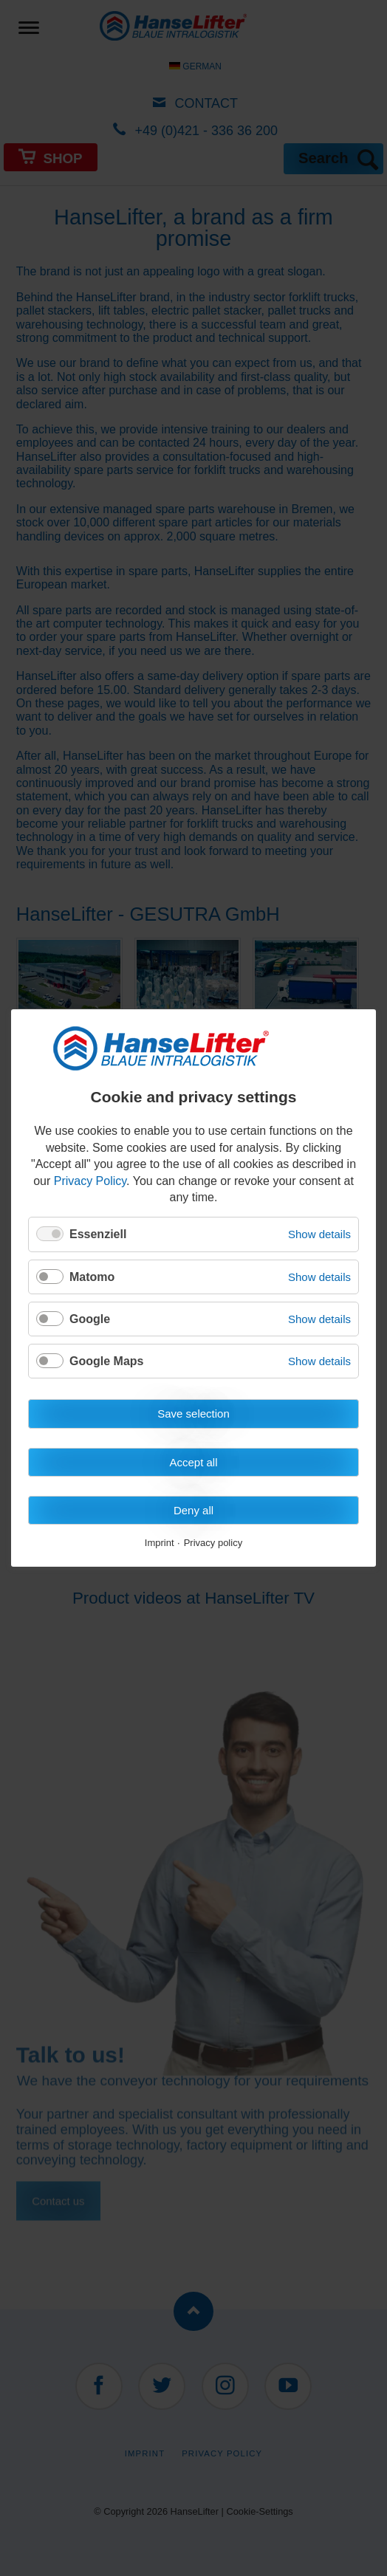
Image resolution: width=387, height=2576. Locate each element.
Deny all (193, 1510)
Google (89, 1319)
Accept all (193, 1462)
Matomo (91, 1277)
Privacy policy (213, 1544)
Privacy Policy (90, 1181)
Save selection (193, 1413)
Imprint (159, 1544)
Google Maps (106, 1361)
